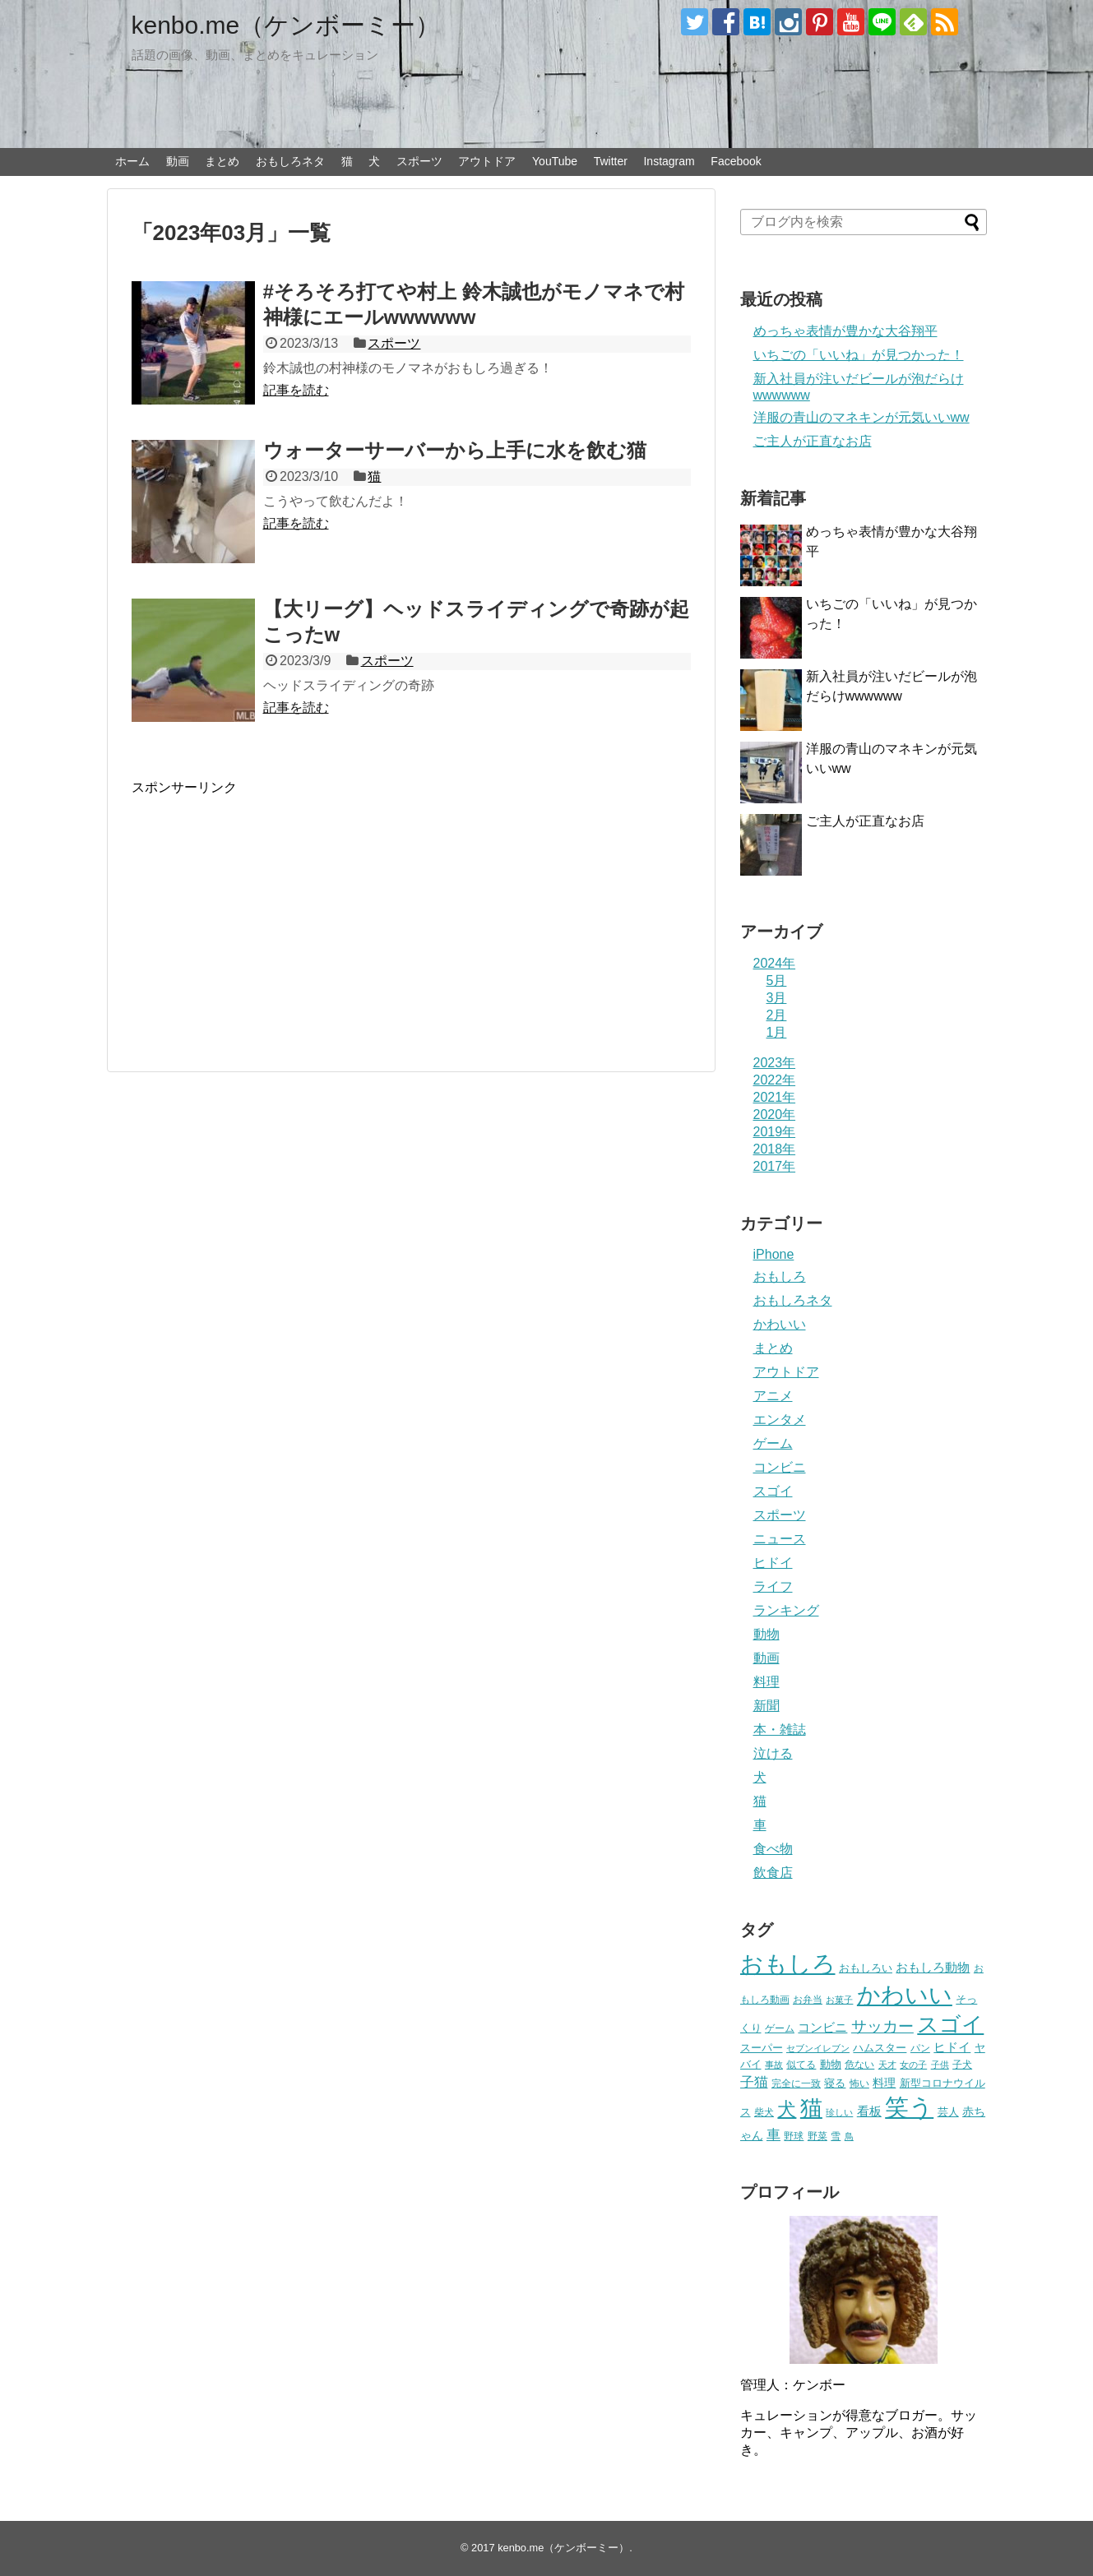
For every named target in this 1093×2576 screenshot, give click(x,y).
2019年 (774, 1132)
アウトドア (487, 161)
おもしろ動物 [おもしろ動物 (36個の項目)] (933, 1967)
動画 (177, 161)
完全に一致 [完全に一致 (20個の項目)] (796, 2083)
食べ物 (773, 1849)
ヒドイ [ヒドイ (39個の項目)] (951, 2047)
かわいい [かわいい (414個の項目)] (904, 1995)
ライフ (773, 1586)
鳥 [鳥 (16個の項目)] (849, 2136)
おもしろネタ (290, 161)
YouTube (554, 161)
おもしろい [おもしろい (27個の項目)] (865, 1968)
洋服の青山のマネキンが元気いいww (861, 417)
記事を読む (296, 390)
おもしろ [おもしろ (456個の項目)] (788, 1964)
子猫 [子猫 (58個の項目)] (754, 2082)
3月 (776, 998)
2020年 (774, 1115)
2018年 (774, 1149)
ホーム (132, 161)
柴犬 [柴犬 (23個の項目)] (764, 2112)
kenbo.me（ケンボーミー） (286, 25)
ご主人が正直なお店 (812, 441)
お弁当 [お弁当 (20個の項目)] (807, 1999)
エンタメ (779, 1420)
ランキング (786, 1610)
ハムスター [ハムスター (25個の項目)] (879, 2048)
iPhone (773, 1254)
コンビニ (779, 1467)
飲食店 (773, 1873)
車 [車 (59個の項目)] (773, 2134)
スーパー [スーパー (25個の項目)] (761, 2048)
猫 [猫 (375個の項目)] (811, 2107)
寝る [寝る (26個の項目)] (834, 2083)
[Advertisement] (270, 912)
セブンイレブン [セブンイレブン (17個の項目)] (818, 2048)
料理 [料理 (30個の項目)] (884, 2082)
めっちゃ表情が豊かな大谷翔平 (845, 331)
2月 (776, 1015)
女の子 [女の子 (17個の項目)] (913, 2065)
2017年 (774, 1166)
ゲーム (773, 1443)
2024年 (774, 963)
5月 (776, 980)
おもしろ (779, 1276)
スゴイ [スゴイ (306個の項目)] (950, 2024)
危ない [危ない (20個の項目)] (859, 2064)
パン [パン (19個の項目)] (920, 2048)
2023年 (774, 1063)
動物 (766, 1634)
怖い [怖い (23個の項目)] (859, 2083)
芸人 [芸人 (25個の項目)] (948, 2112)
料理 (766, 1682)
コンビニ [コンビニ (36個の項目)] (822, 2027)
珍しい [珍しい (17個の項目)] (839, 2112)
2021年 (774, 1097)
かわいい (779, 1324)
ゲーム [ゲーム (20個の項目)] (779, 2028)
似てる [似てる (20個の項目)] (801, 2064)
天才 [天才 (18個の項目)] (887, 2065)
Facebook (736, 161)
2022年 (774, 1080)
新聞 (766, 1706)
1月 (776, 1032)
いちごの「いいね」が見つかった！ (858, 355)
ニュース (779, 1539)
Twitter (611, 161)
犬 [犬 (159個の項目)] (786, 2109)
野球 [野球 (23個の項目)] (794, 2136)
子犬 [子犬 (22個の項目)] (962, 2064)
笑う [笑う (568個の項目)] (909, 2106)
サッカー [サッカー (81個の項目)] (882, 2026)
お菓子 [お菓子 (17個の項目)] (839, 2000)
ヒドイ (773, 1563)
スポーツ (419, 161)
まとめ (222, 161)
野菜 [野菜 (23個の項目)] (817, 2136)
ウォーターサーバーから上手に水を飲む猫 (454, 450)
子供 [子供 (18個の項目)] (940, 2065)
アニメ (773, 1396)
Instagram (668, 161)
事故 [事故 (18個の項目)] (774, 2065)
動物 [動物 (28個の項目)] (830, 2064)
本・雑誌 (779, 1730)
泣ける (773, 1753)
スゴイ (773, 1491)
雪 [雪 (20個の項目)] (836, 2135)
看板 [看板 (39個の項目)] (869, 2111)
